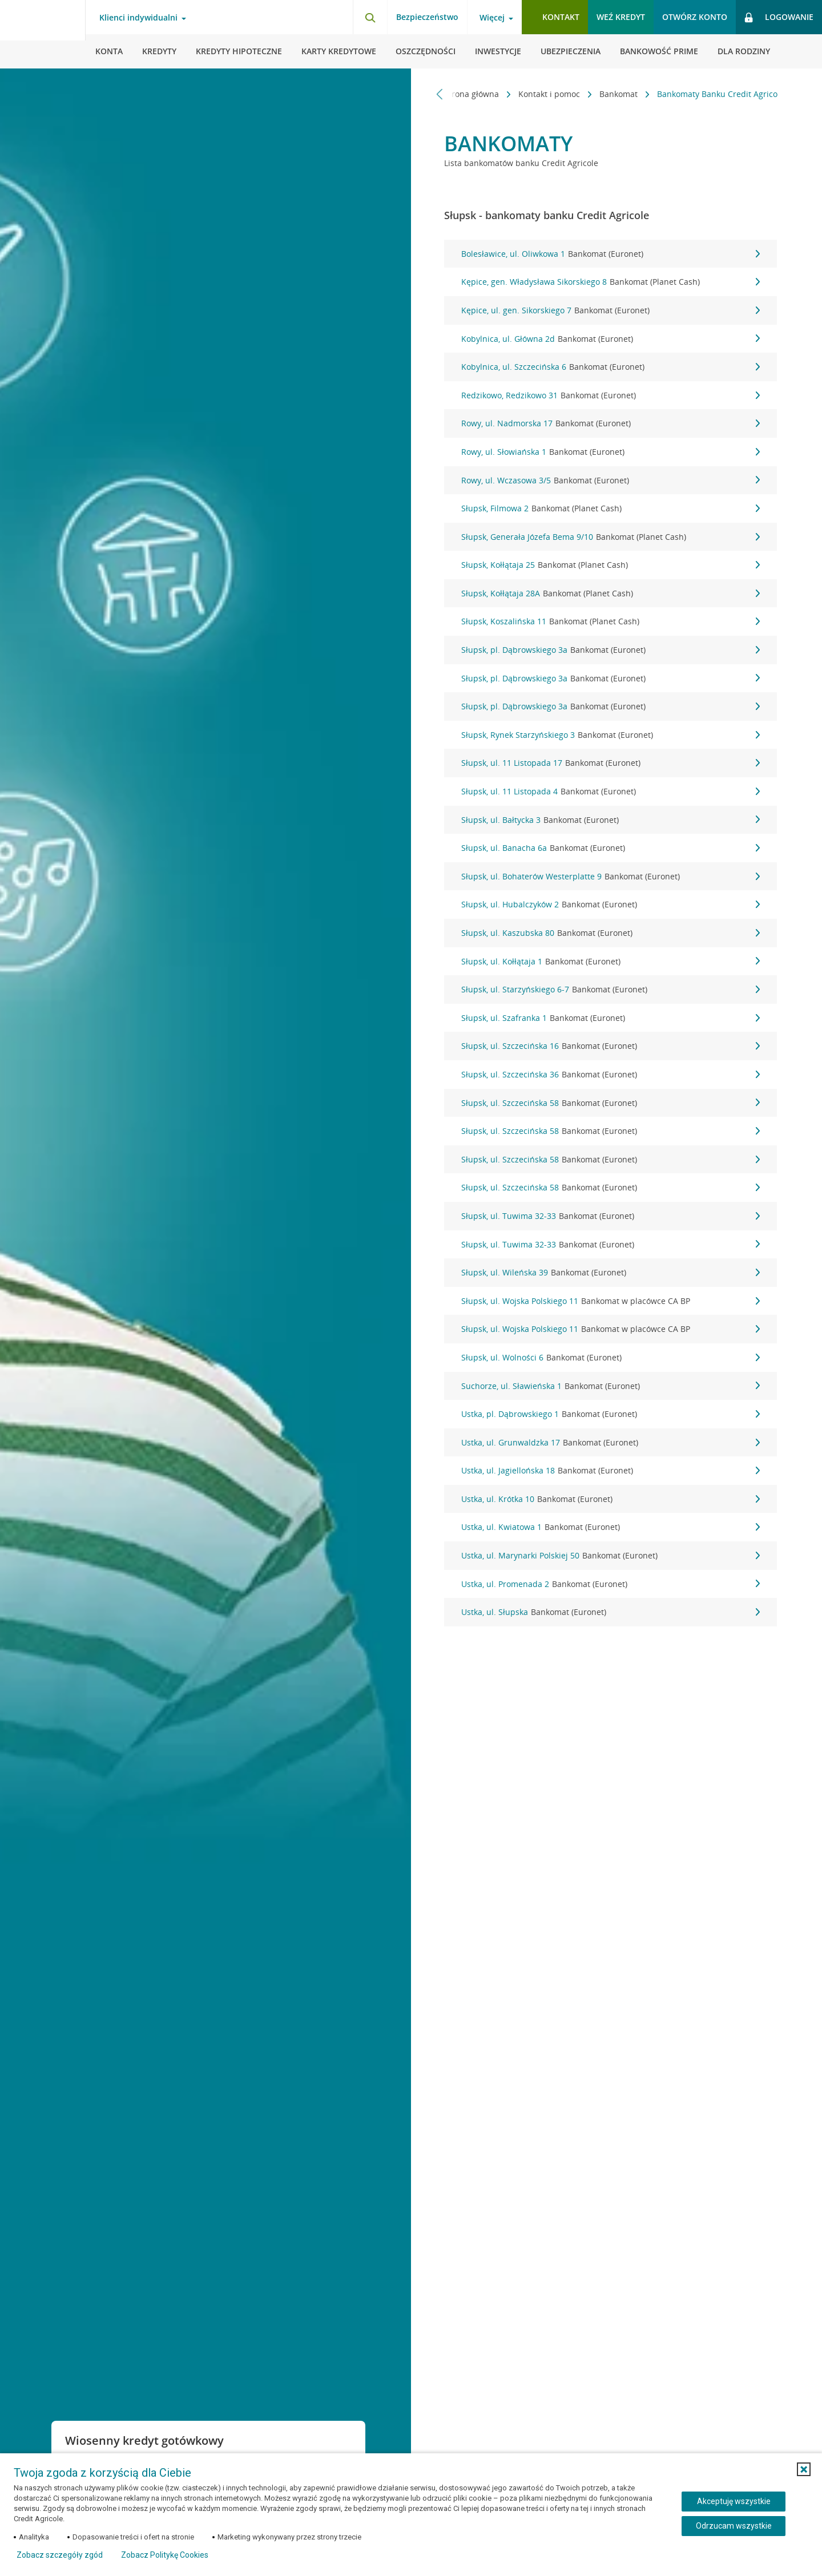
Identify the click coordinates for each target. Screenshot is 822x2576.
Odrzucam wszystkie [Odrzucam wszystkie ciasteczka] (734, 2525)
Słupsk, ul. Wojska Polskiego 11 (610, 1301)
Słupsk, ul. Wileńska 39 (610, 1272)
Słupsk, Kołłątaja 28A (610, 593)
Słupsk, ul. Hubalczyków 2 (610, 904)
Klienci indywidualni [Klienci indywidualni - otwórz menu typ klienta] (138, 17)
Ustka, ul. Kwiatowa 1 (610, 1527)
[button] (803, 2469)
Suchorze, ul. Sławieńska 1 (610, 1386)
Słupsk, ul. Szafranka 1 (610, 1018)
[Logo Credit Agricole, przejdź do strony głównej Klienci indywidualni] (43, 34)
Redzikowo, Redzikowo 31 (610, 395)
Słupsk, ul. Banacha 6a (610, 848)
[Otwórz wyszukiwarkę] (370, 17)
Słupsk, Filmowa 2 (610, 508)
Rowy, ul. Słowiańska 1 (610, 452)
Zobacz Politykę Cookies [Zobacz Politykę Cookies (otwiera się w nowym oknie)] (164, 2554)
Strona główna (466, 93)
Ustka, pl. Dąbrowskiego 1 (610, 1414)
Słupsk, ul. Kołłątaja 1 (610, 961)
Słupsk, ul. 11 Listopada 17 (610, 763)
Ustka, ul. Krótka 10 (610, 1499)
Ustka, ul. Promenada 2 (610, 1584)
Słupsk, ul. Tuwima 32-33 (610, 1216)
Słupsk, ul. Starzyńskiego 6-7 (610, 989)
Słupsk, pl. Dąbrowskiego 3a (610, 650)
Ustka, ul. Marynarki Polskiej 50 (610, 1555)
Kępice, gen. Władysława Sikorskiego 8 (610, 282)
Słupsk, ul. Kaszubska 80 (610, 933)
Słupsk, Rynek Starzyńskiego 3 (610, 735)
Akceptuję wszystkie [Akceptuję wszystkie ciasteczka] (734, 2501)
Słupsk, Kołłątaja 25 (610, 565)
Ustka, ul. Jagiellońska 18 (610, 1470)
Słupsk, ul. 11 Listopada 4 (610, 791)
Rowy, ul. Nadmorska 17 (610, 423)
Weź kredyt (621, 16)
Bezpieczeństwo (427, 16)
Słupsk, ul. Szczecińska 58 (610, 1103)
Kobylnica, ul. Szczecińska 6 (610, 367)
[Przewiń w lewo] (440, 94)
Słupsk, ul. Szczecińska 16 (610, 1046)
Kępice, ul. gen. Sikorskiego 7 (610, 310)
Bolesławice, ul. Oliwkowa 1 (610, 254)
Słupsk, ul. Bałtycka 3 (610, 820)
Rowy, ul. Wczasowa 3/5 (610, 480)
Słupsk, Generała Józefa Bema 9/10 (610, 537)
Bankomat (613, 93)
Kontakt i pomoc (544, 93)
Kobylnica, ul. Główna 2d (610, 339)
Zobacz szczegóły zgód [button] (60, 2554)
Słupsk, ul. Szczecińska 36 (610, 1074)
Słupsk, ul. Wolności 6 (610, 1357)
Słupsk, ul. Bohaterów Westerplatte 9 (610, 876)
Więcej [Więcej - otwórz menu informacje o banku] (492, 17)
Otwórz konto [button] (694, 16)
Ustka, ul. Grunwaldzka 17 (610, 1442)
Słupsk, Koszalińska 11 (610, 621)
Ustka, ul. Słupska (610, 1612)
